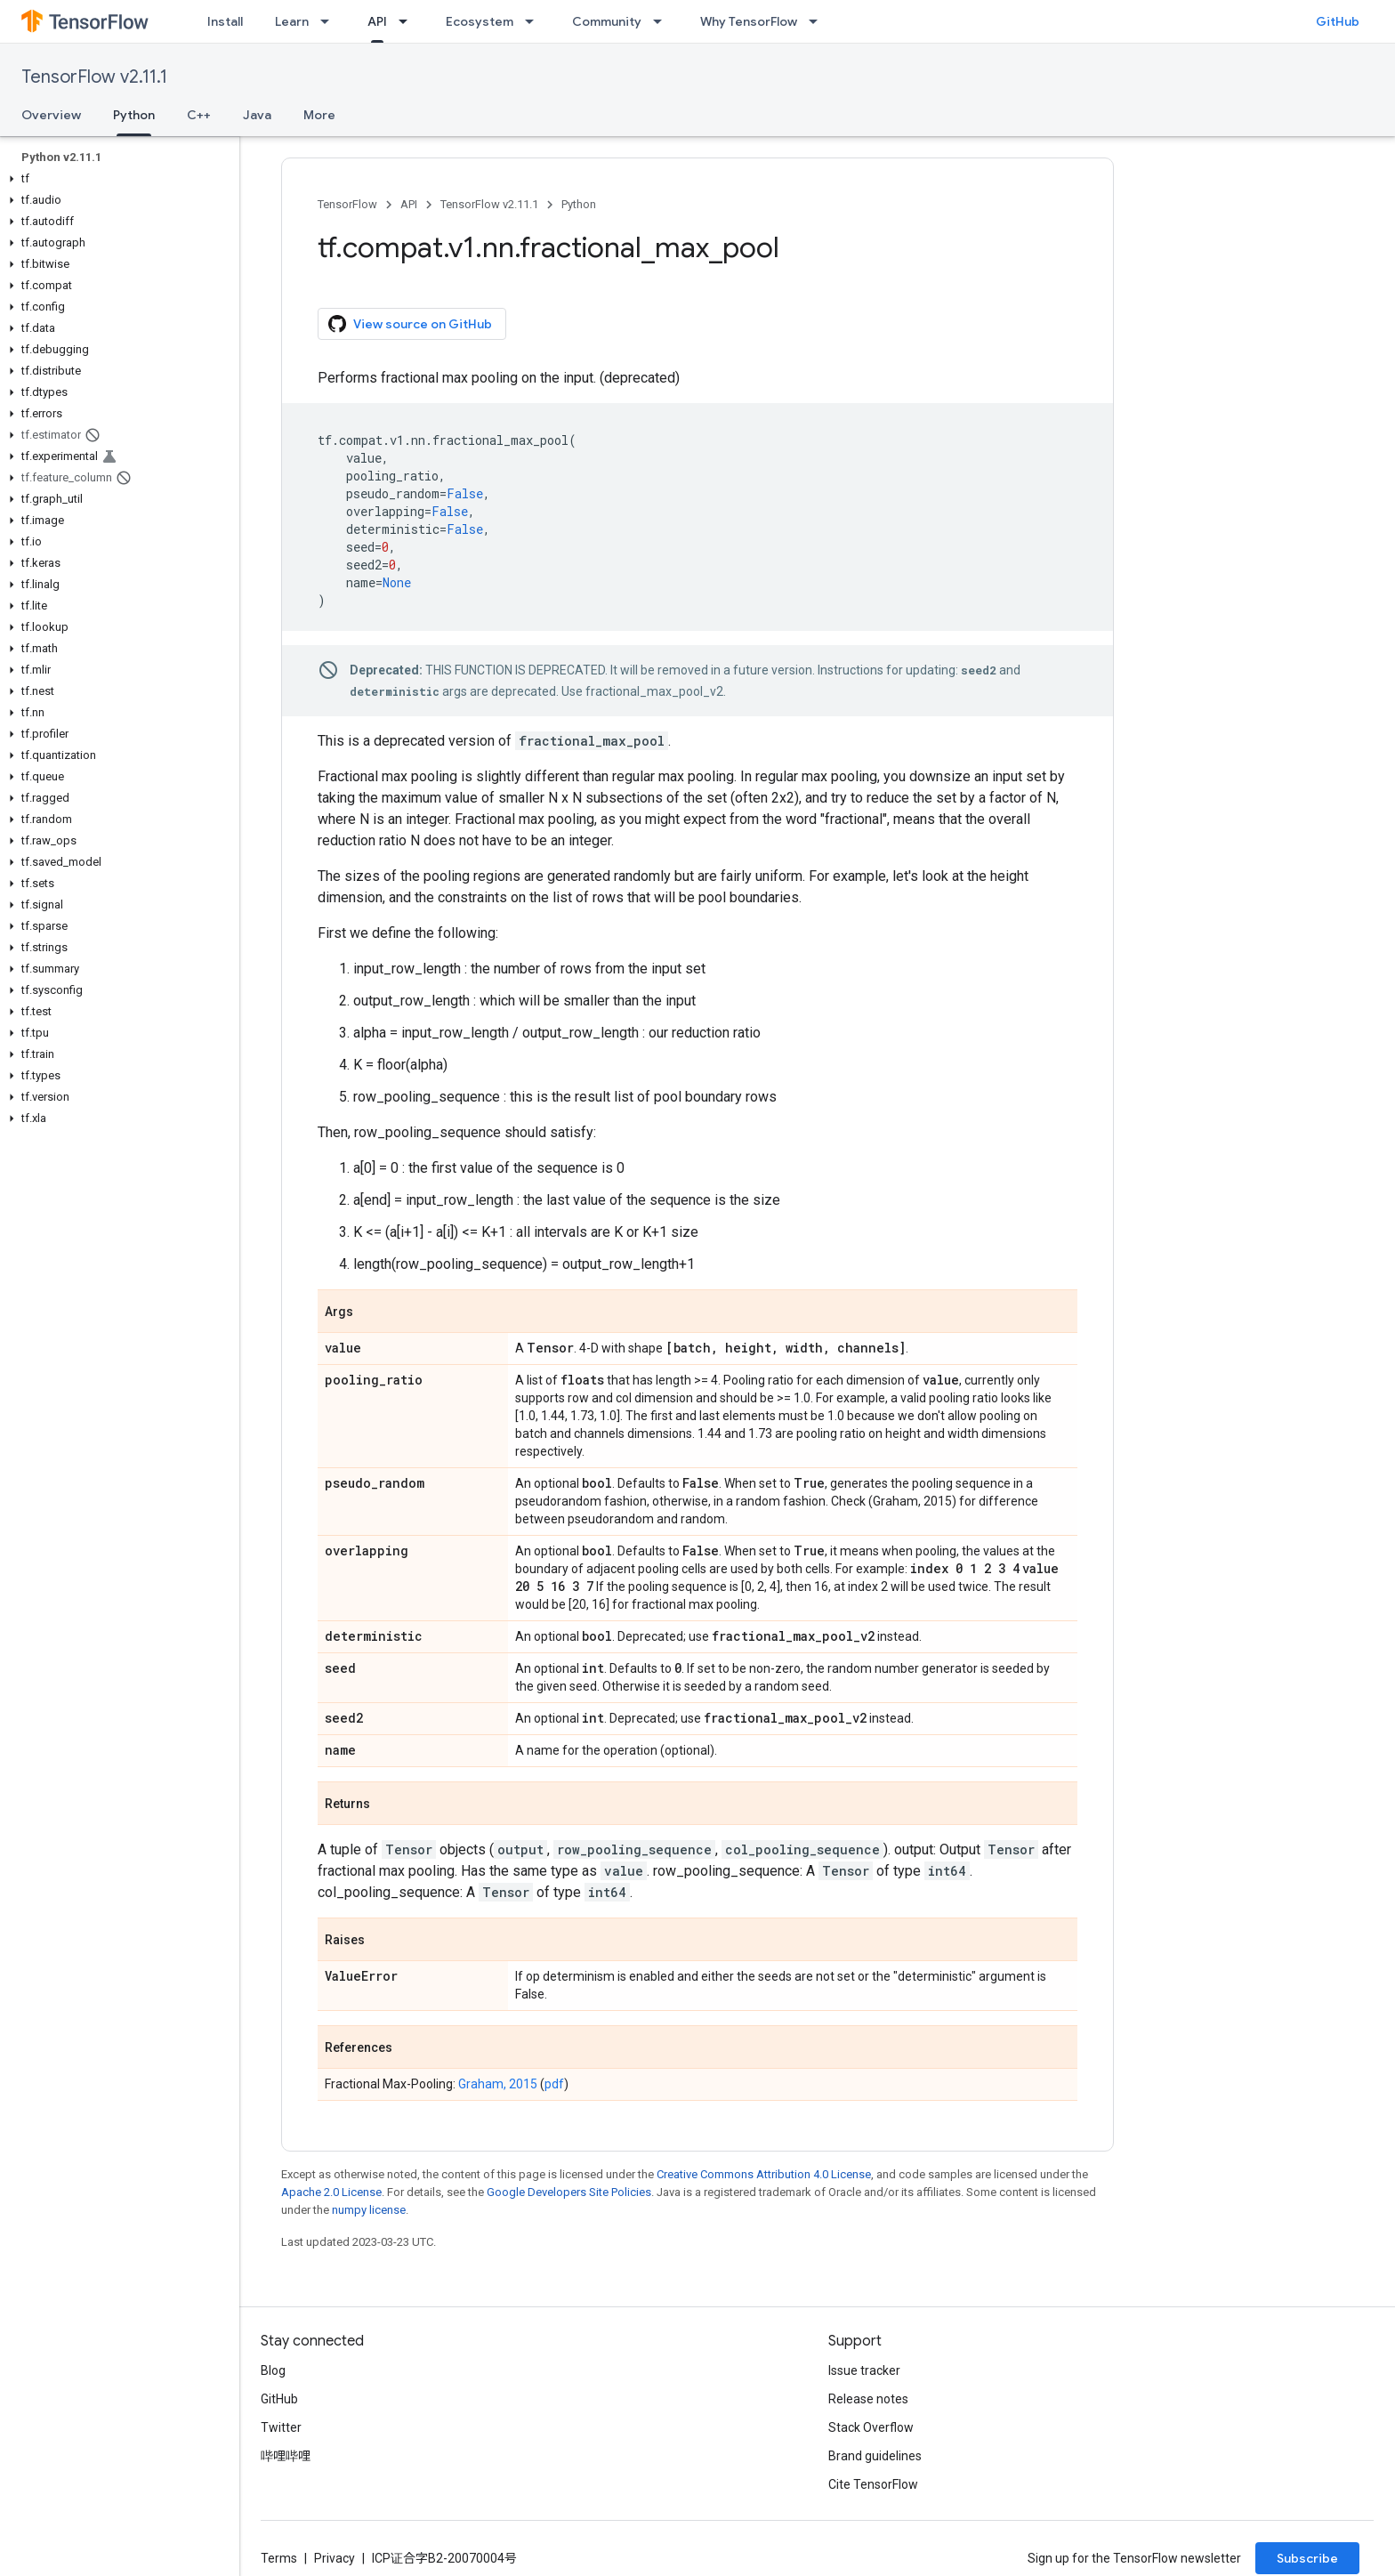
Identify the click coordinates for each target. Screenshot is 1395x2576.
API (408, 204)
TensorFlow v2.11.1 (94, 77)
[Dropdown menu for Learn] (330, 21)
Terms (279, 2558)
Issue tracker (864, 2370)
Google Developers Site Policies (569, 2192)
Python (578, 204)
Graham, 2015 (497, 2084)
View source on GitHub (410, 324)
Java (257, 115)
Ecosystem (479, 21)
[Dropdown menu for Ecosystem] (534, 21)
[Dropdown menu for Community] (662, 21)
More (319, 115)
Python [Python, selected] (134, 115)
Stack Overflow (871, 2427)
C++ (199, 115)
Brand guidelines (875, 2456)
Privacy (334, 2558)
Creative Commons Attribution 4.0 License (764, 2174)
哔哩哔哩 (285, 2456)
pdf (554, 2084)
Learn (292, 21)
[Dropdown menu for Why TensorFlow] (818, 21)
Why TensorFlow (748, 21)
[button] (116, 179)
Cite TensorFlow (873, 2484)
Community (606, 21)
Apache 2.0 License (331, 2192)
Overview (51, 115)
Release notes (868, 2399)
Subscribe (1307, 2558)
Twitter (281, 2427)
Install (225, 21)
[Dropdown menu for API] (408, 21)
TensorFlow (347, 204)
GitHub (1337, 21)
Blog (273, 2370)
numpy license (369, 2210)
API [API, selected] (377, 21)
